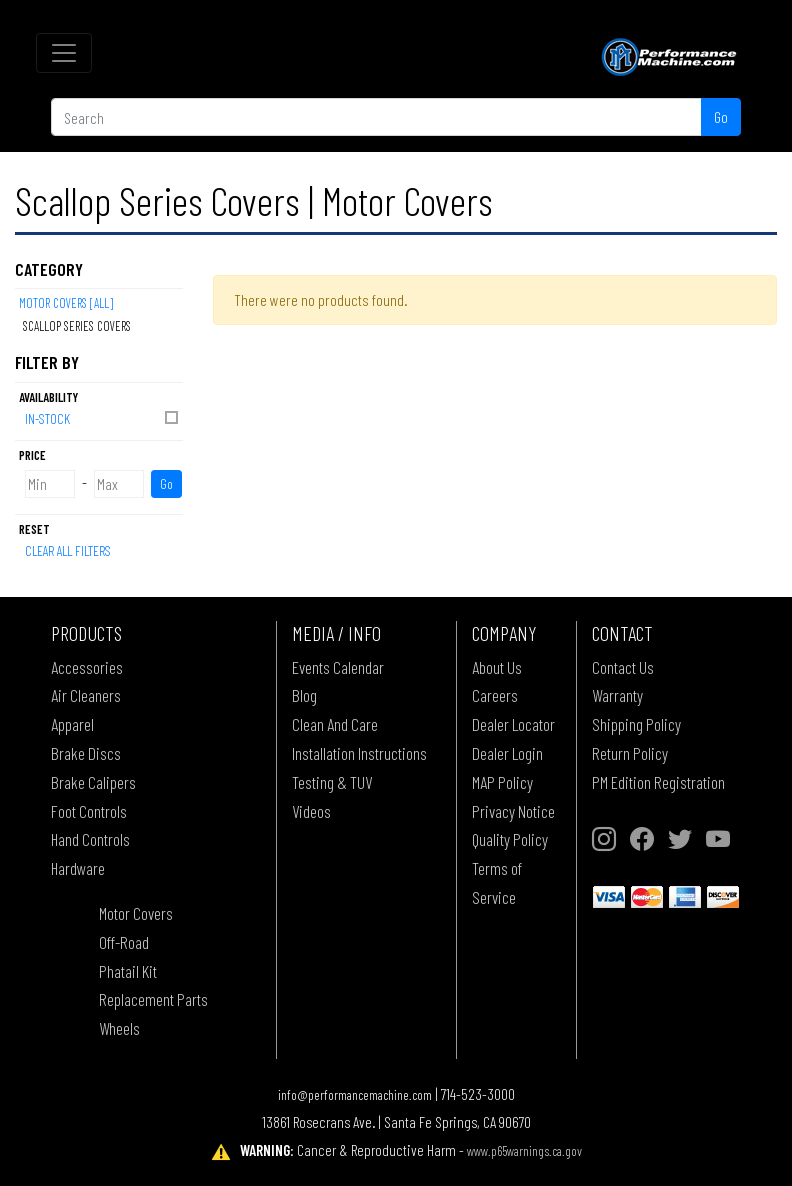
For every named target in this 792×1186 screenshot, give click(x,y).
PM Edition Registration (658, 782)
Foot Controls (89, 811)
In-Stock (103, 417)
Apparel (72, 724)
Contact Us (623, 667)
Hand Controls (90, 839)
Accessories (87, 667)
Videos (311, 811)
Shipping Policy (636, 724)
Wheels (119, 1028)
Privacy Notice (513, 811)
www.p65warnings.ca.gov (524, 1150)
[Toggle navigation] (64, 53)
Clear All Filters (68, 550)
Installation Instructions (359, 753)
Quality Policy (510, 839)
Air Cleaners (86, 695)
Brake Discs (86, 753)
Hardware (78, 868)
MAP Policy (502, 782)
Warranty (617, 695)
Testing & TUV (332, 782)
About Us (497, 667)
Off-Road (124, 942)
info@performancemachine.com (355, 1094)
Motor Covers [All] (66, 303)
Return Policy (630, 753)
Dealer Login (507, 753)
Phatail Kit (128, 971)
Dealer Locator (513, 724)
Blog (304, 695)
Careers (495, 695)
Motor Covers (136, 913)
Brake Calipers (93, 782)
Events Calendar (338, 667)
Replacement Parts (153, 999)
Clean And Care (335, 724)
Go (721, 116)
